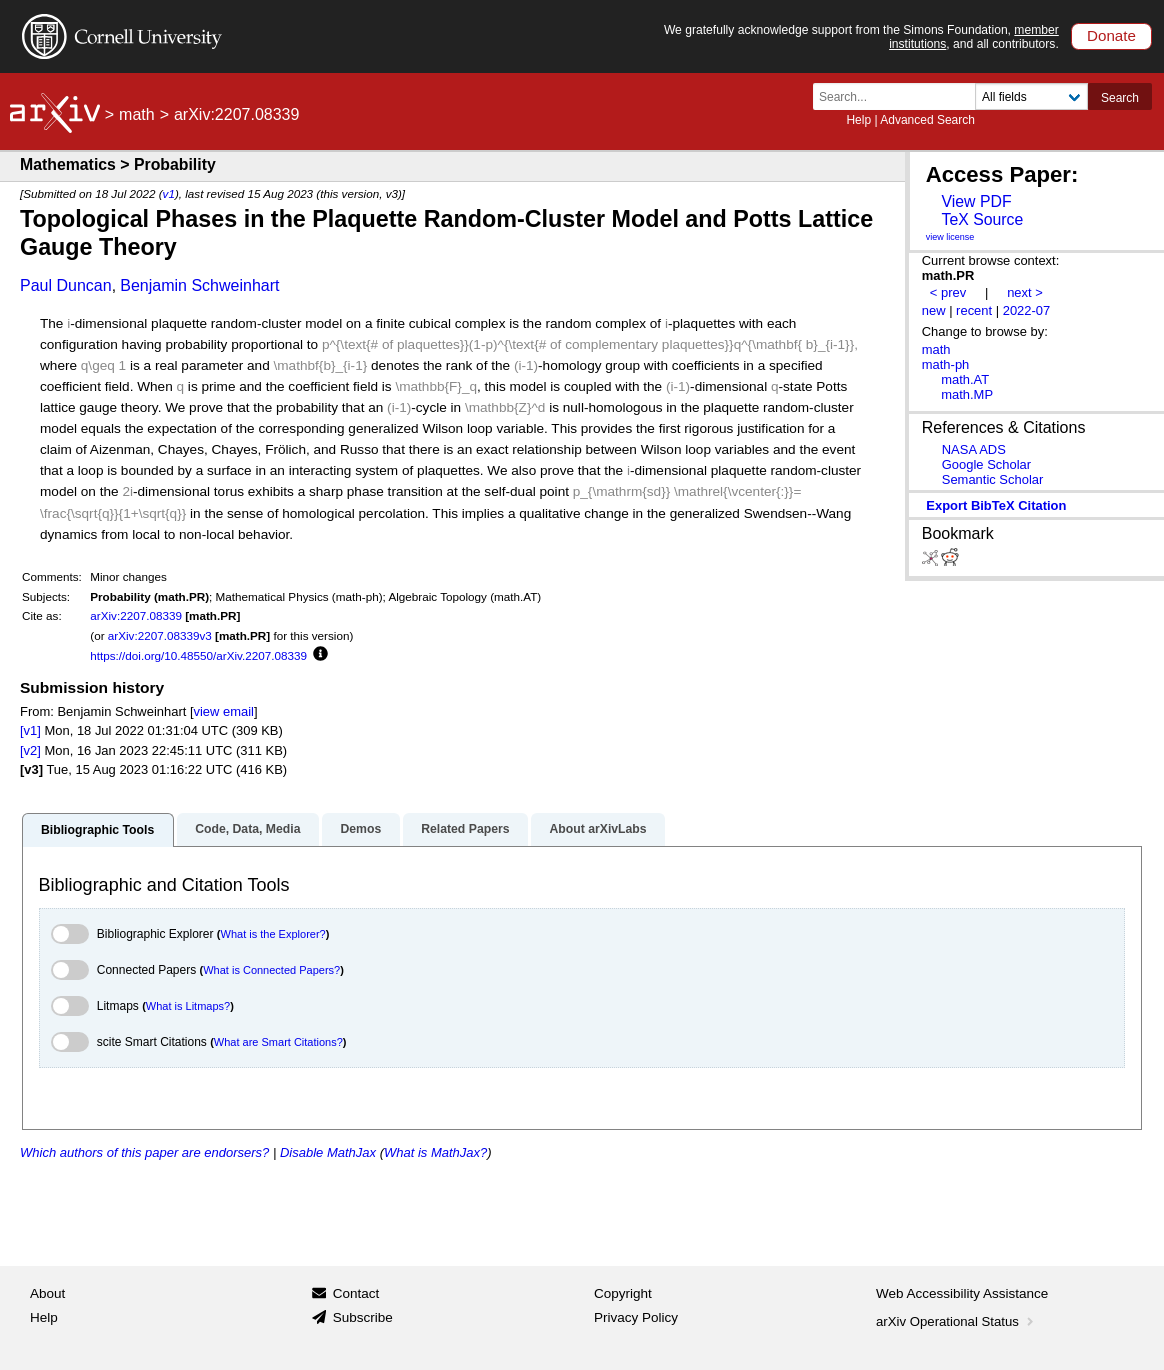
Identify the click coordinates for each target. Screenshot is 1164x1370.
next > (1025, 292)
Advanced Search (927, 120)
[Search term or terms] (900, 96)
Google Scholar (986, 464)
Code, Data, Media (247, 829)
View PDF (976, 201)
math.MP (967, 394)
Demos (360, 829)
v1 (169, 193)
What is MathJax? (435, 1152)
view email (224, 711)
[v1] (30, 730)
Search (1120, 98)
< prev (948, 292)
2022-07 (1027, 310)
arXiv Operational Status (956, 1321)
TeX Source (982, 219)
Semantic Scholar (993, 479)
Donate (1111, 35)
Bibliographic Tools (97, 830)
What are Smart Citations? (278, 1042)
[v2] (30, 750)
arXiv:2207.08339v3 (160, 635)
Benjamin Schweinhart (199, 285)
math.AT (965, 379)
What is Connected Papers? (271, 970)
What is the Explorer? (273, 934)
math (137, 114)
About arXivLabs (597, 829)
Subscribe (363, 1317)
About (47, 1293)
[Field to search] (1031, 96)
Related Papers (465, 829)
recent (974, 310)
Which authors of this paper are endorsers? (144, 1152)
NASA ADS (974, 449)
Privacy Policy (636, 1317)
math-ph (946, 364)
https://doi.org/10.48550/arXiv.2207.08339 (198, 655)
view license (950, 237)
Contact (356, 1293)
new (934, 310)
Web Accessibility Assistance (962, 1293)
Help (858, 120)
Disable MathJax (328, 1152)
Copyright (623, 1293)
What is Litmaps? (188, 1006)
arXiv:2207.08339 (136, 615)
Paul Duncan (66, 285)
